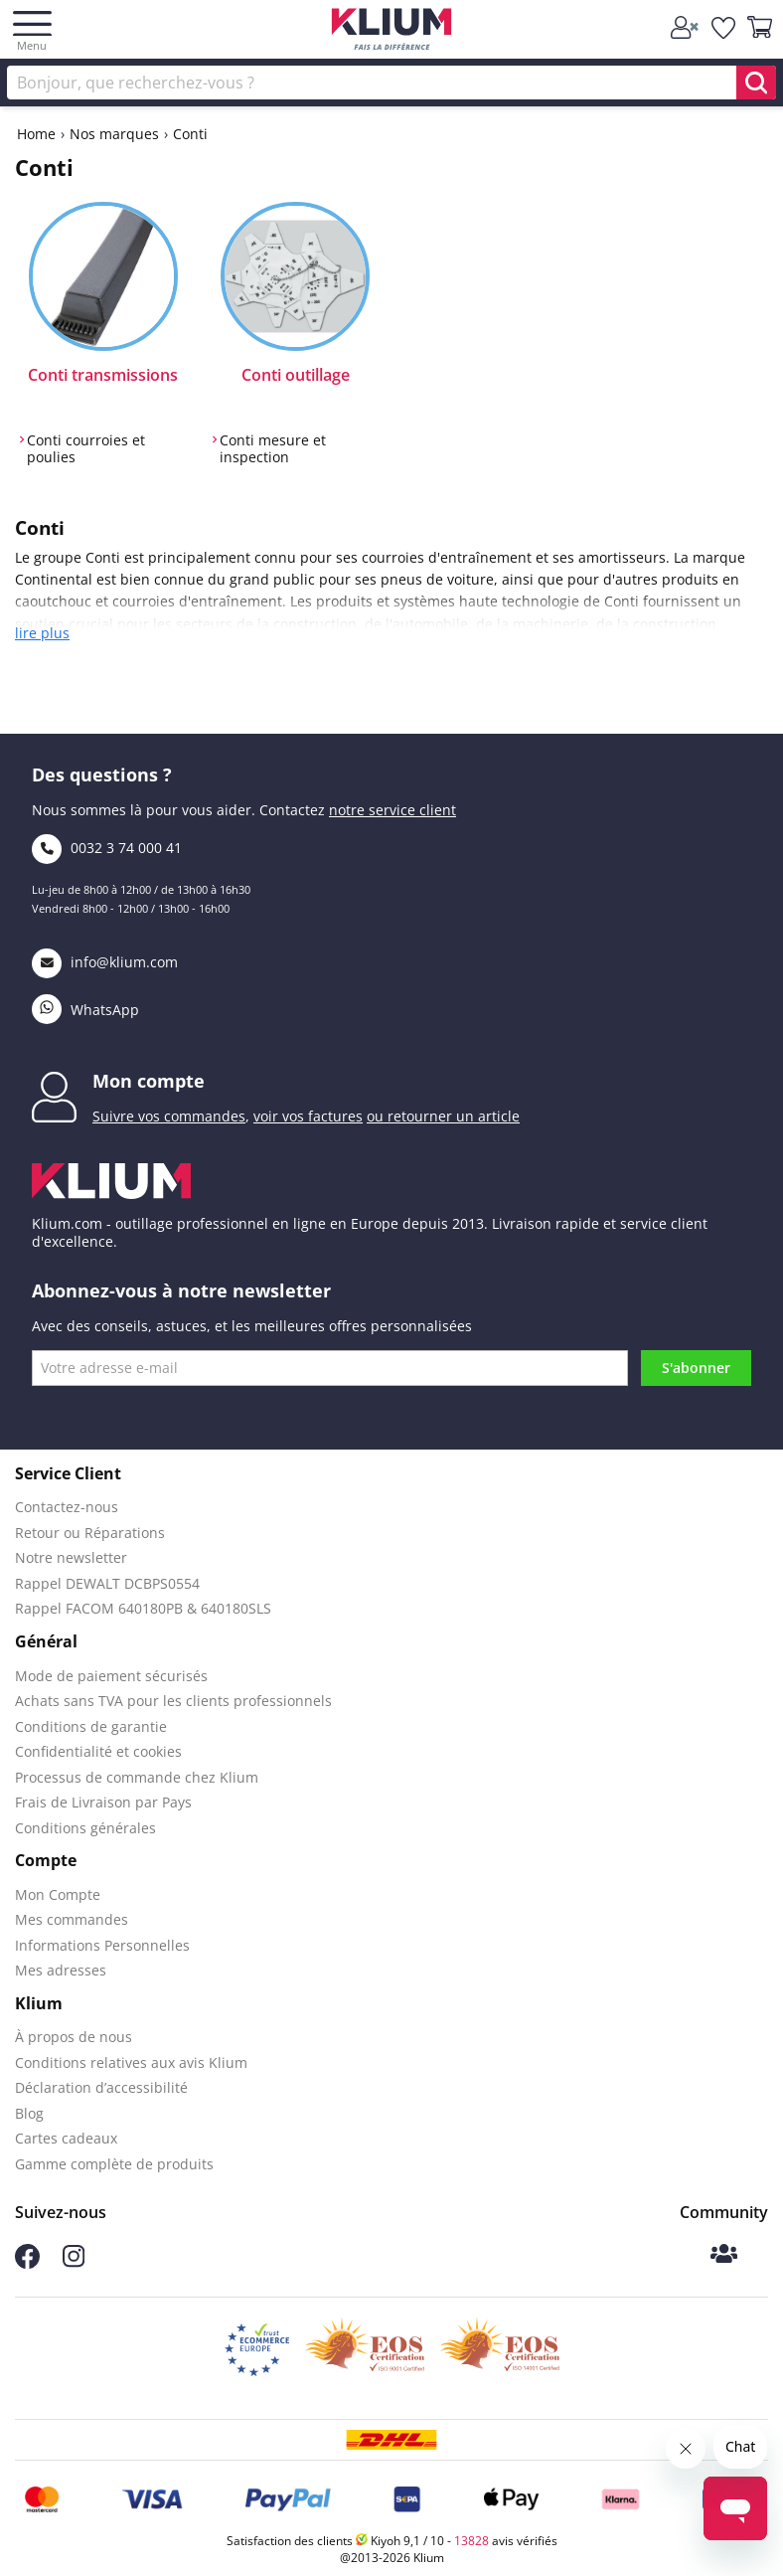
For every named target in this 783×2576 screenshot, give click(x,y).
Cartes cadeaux (66, 2138)
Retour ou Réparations (90, 1532)
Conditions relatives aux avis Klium (131, 2062)
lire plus (42, 633)
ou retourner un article (443, 1116)
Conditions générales (85, 1827)
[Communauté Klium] (724, 2255)
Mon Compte (57, 1894)
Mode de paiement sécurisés (111, 1675)
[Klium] (392, 32)
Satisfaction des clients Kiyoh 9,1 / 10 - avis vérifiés (392, 2540)
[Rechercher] (391, 82)
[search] (756, 82)
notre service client (392, 809)
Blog (29, 2113)
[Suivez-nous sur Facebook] (27, 2263)
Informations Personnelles (102, 1945)
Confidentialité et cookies (98, 1751)
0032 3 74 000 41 (107, 847)
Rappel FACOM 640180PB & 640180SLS (143, 1608)
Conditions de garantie (91, 1726)
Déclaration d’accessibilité (101, 2087)
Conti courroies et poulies (86, 448)
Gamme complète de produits (114, 2163)
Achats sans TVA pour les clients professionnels (173, 1700)
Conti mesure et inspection (273, 448)
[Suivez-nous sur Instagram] (73, 2262)
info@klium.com (105, 961)
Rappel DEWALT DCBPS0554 (107, 1583)
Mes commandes (71, 1919)
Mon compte (148, 1081)
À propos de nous (73, 2036)
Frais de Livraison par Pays (103, 1802)
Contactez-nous (66, 1506)
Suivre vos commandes (168, 1116)
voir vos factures (308, 1116)
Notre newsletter (71, 1557)
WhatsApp (85, 1009)
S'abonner (696, 1367)
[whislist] (724, 28)
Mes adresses (60, 1970)
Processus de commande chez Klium (136, 1777)
